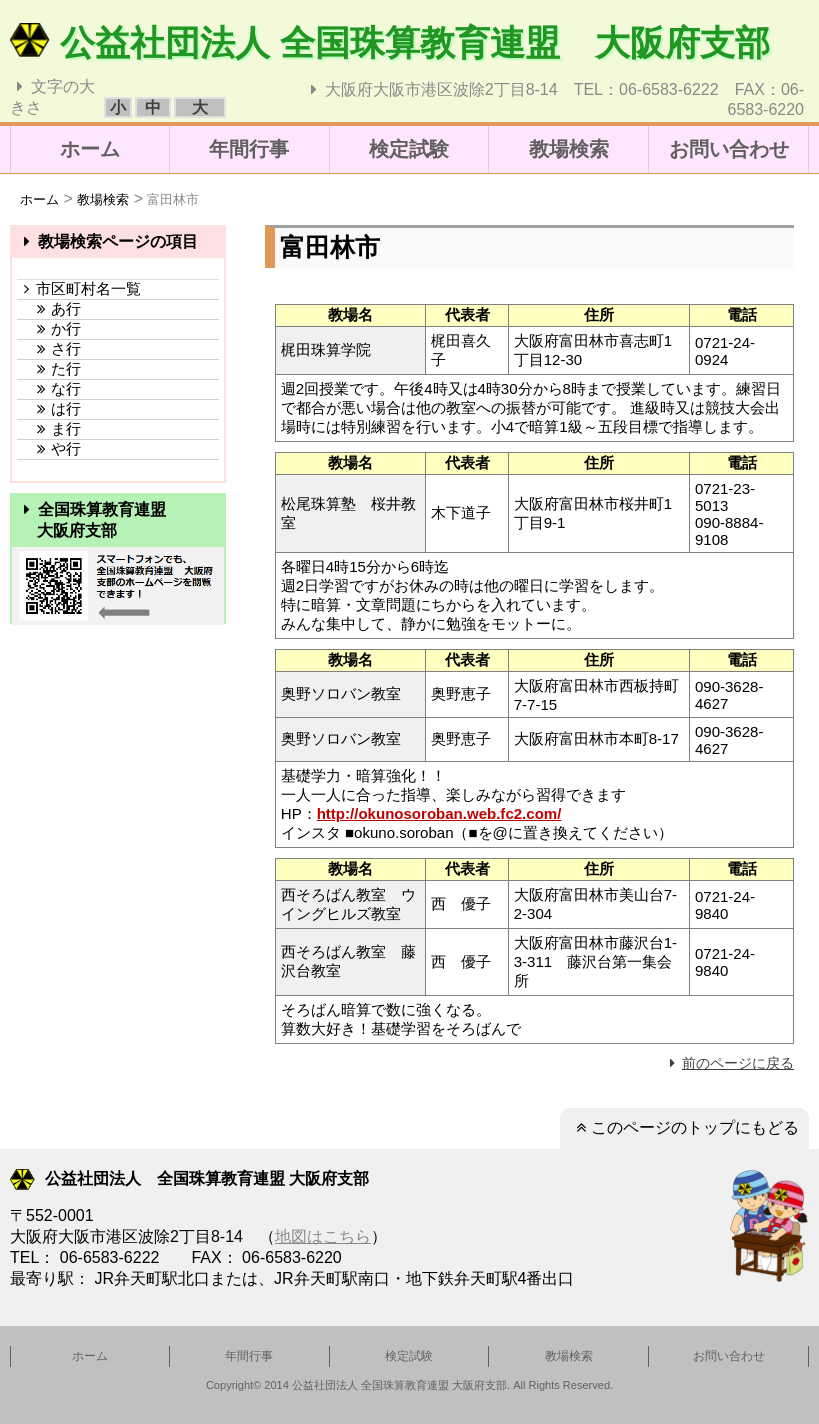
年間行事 (249, 149)
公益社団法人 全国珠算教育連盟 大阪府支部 (390, 42)
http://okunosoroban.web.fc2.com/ (439, 813)
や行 (49, 448)
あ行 (49, 308)
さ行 (49, 348)
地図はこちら (323, 1236)
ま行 (49, 428)
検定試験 (409, 149)
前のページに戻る (729, 1063)
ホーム (90, 149)
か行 (49, 328)
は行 (49, 408)
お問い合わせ (729, 149)
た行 (49, 368)
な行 (49, 388)
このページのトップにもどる (684, 1127)
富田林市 (173, 199)
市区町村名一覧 (79, 288)
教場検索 (569, 149)
